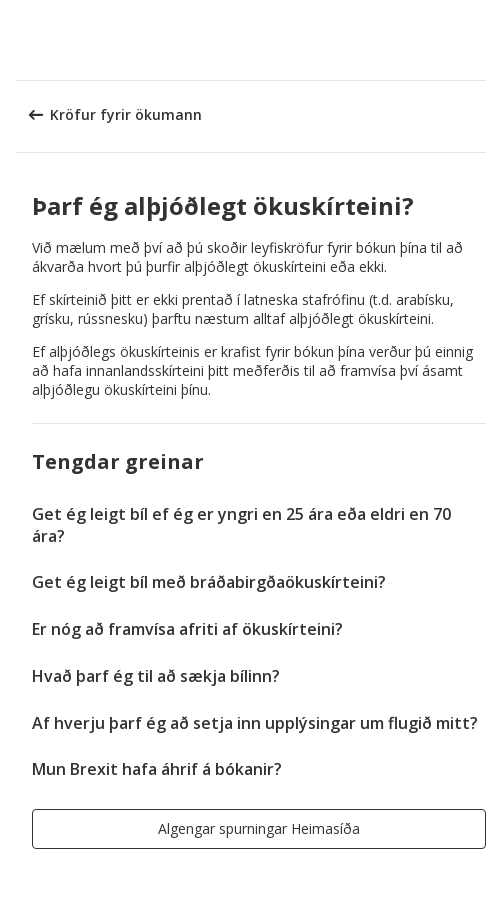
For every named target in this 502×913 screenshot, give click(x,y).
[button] (480, 40)
